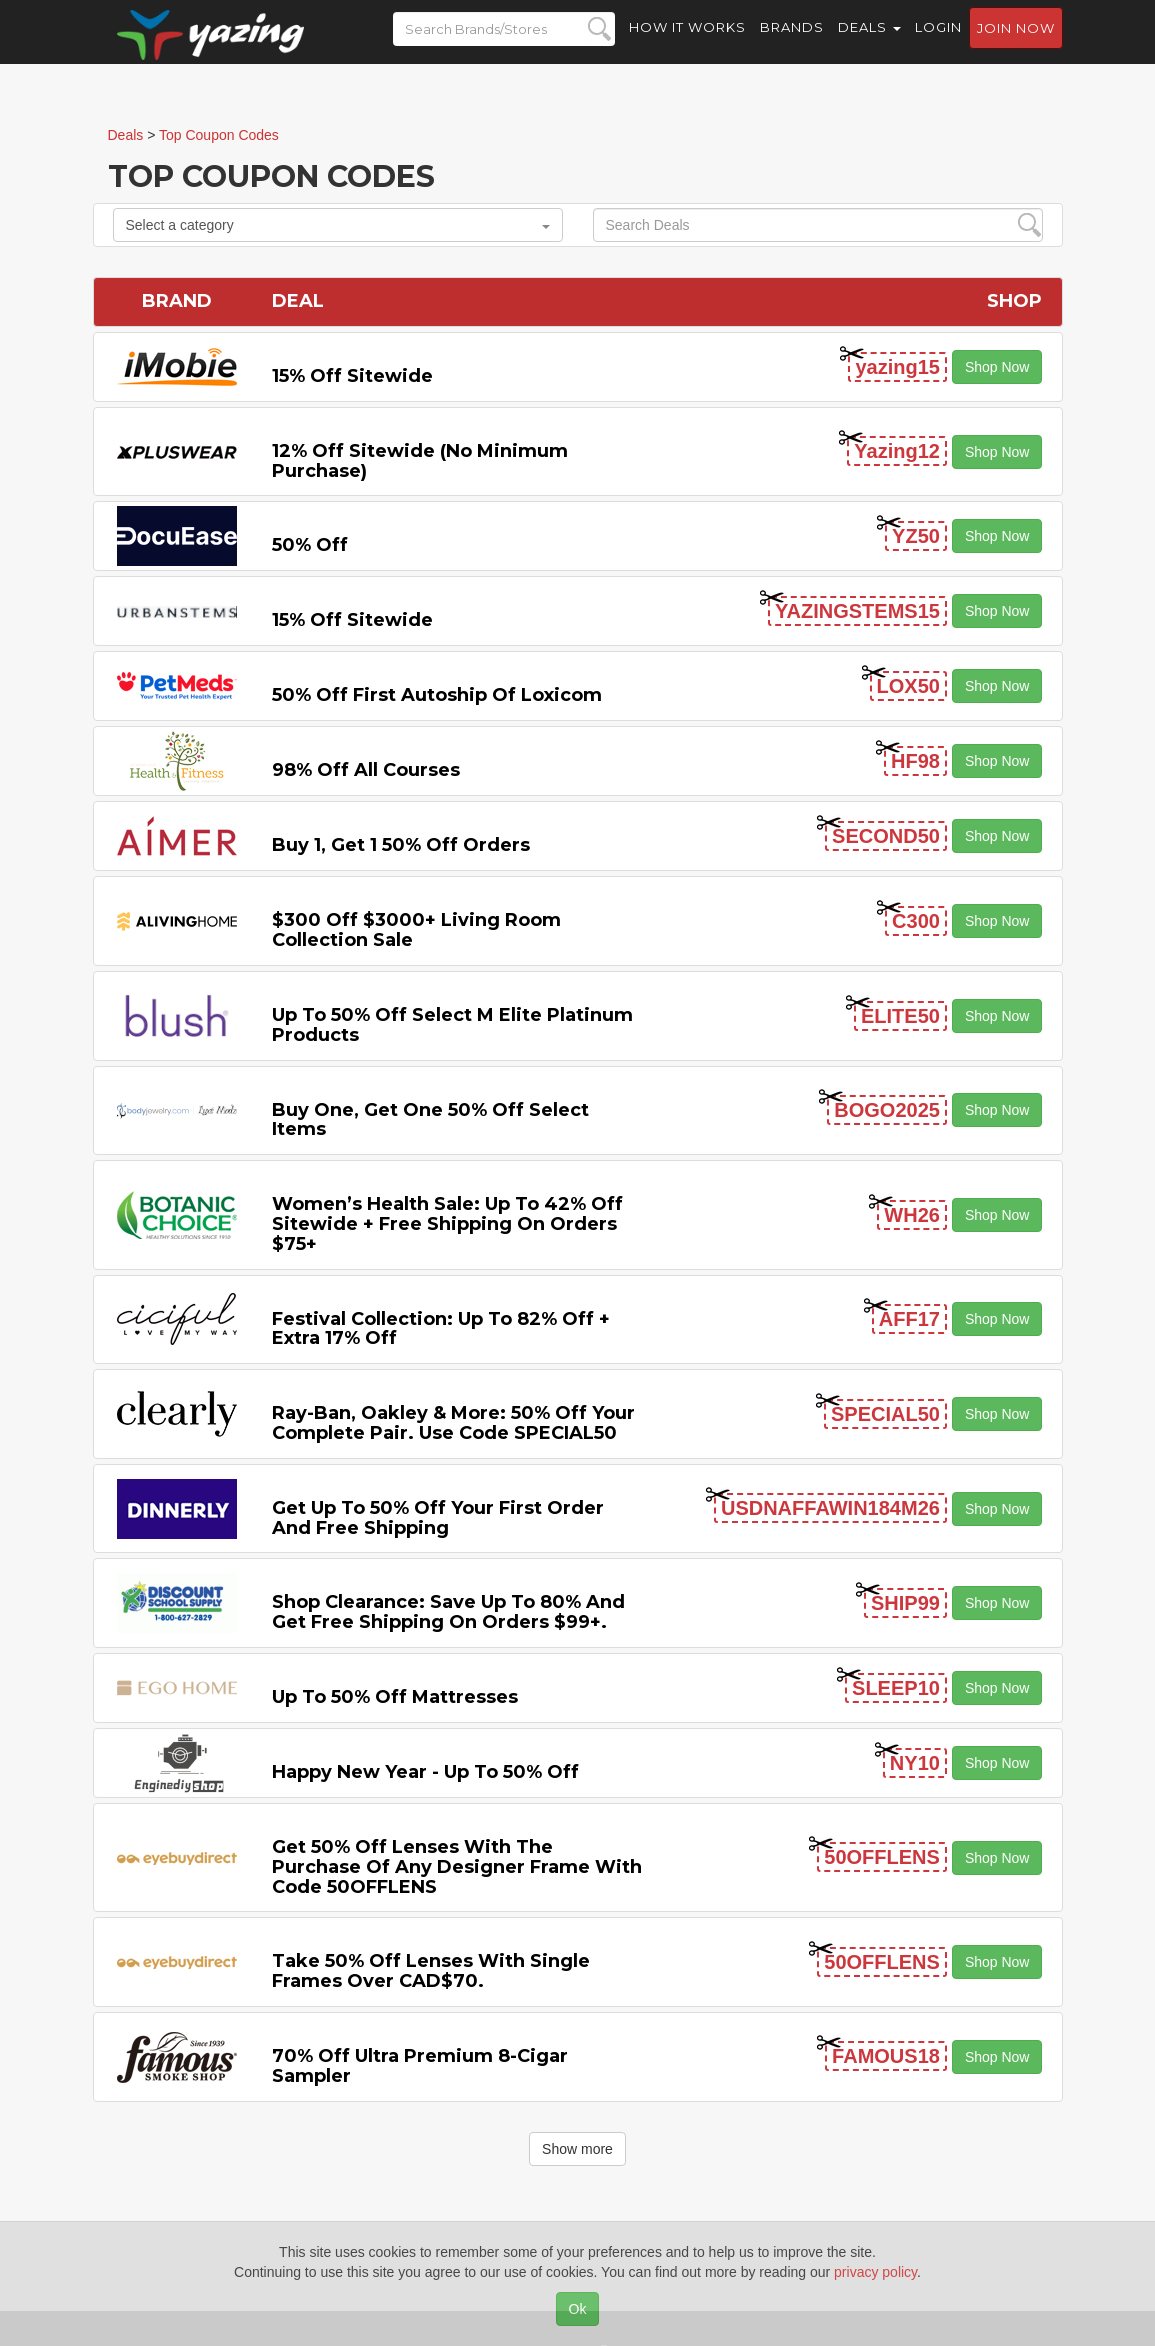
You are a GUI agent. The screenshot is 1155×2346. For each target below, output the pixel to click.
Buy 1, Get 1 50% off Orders (401, 845)
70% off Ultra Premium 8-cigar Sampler (420, 2066)
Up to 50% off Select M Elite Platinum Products (452, 1025)
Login (938, 40)
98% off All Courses (366, 770)
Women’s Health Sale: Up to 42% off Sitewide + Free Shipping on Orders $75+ (447, 1224)
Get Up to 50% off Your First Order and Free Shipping (438, 1518)
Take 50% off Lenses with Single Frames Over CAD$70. (431, 1971)
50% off (310, 545)
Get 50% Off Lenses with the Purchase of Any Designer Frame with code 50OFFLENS (457, 1867)
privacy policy (875, 2272)
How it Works (687, 40)
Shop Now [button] (997, 367)
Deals (869, 40)
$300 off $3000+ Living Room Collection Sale (416, 930)
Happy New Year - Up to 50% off (425, 1772)
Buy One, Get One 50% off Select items (430, 1120)
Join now (1016, 41)
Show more (577, 2149)
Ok (578, 2309)
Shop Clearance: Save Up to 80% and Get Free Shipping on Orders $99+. (448, 1612)
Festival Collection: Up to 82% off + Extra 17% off (441, 1329)
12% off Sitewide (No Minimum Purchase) (420, 461)
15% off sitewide (352, 376)
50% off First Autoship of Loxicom (437, 695)
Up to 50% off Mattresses (395, 1697)
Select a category (338, 225)
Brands (792, 40)
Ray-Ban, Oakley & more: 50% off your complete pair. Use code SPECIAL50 (453, 1423)
